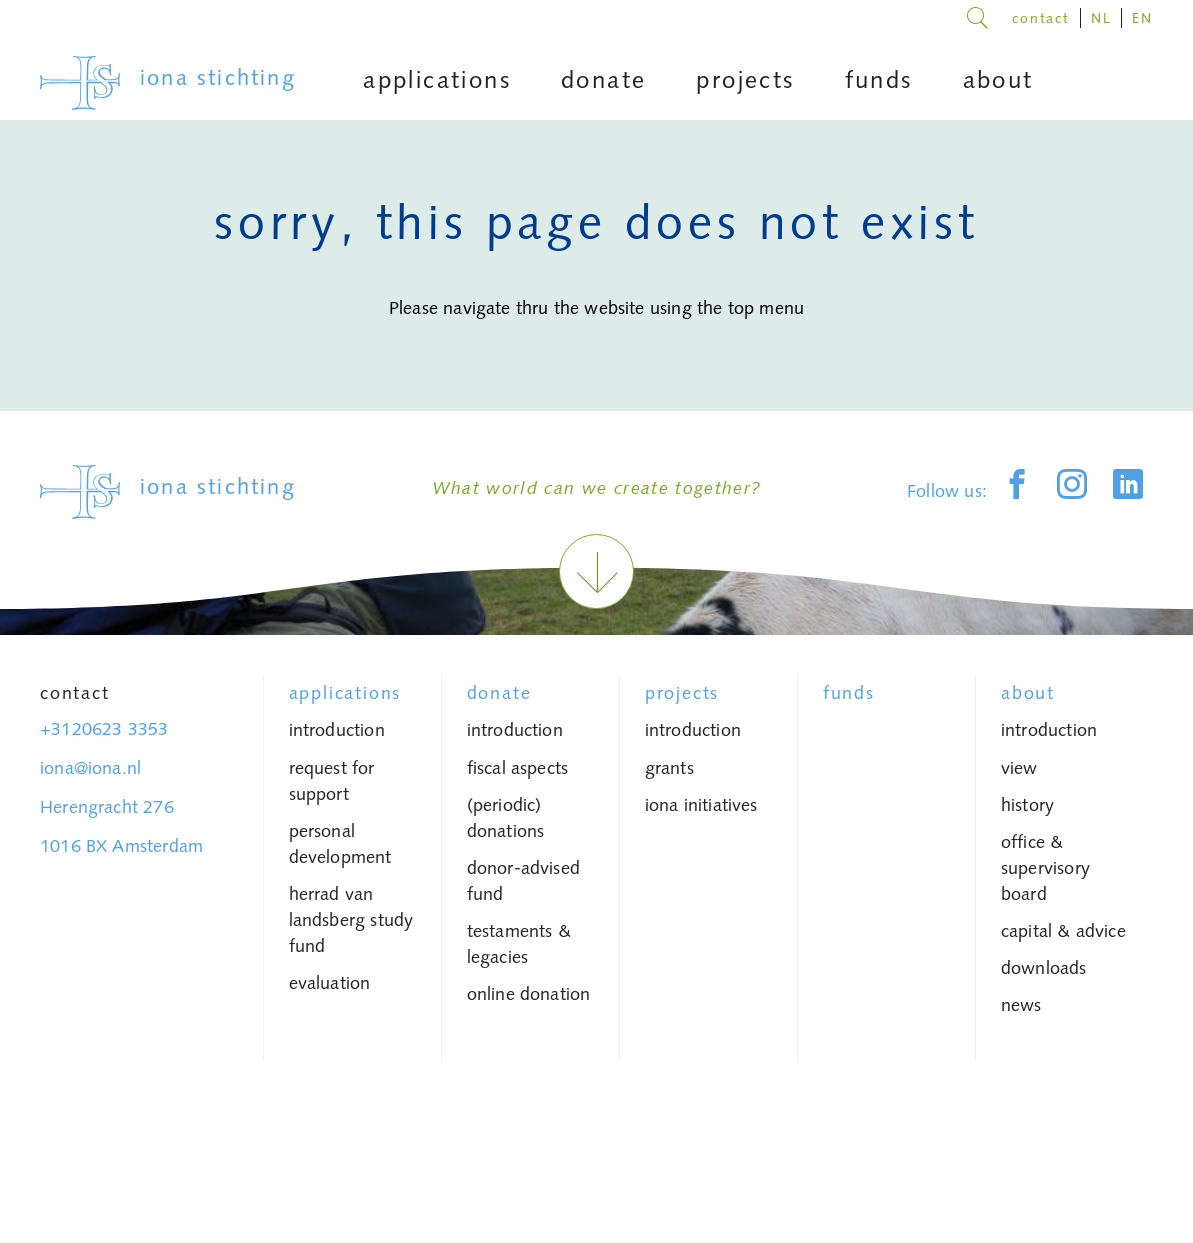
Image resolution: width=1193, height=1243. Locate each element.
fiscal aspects (518, 768)
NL (1101, 18)
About (1028, 693)
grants (669, 768)
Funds (849, 693)
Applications (345, 693)
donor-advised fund (523, 881)
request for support (332, 781)
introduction (337, 730)
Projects (682, 693)
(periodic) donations (506, 818)
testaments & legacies (519, 944)
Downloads (1044, 968)
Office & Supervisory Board (1045, 868)
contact (1041, 18)
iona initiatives (701, 805)
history (1027, 805)
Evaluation (330, 983)
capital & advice (1063, 931)
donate (499, 693)
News (1021, 1005)
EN (1142, 18)
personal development (340, 844)
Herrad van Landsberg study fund (351, 920)
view (1019, 768)
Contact (75, 693)
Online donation (529, 994)
